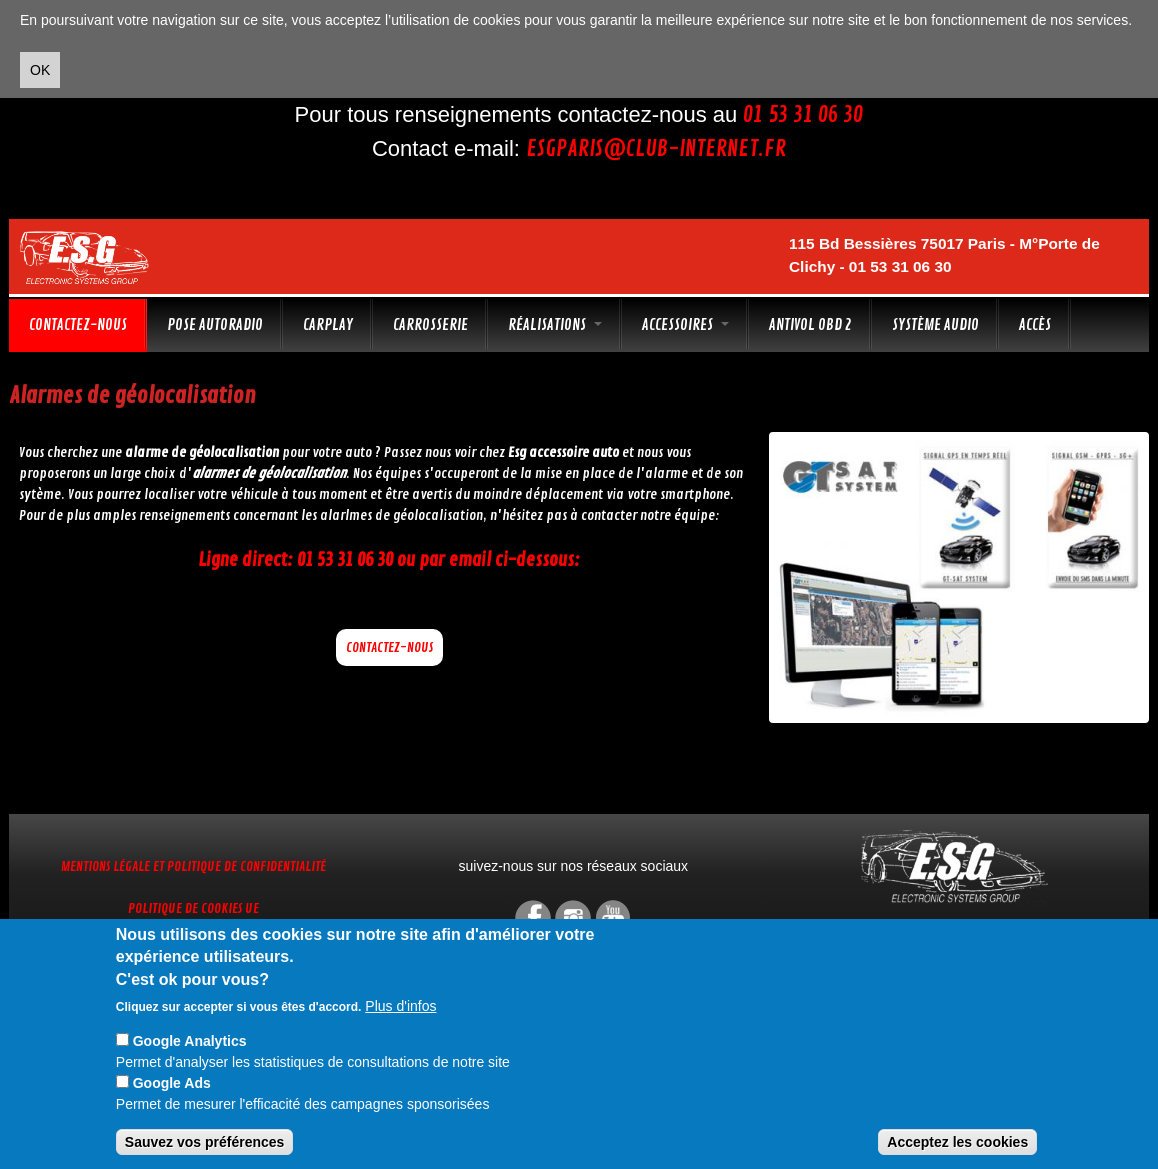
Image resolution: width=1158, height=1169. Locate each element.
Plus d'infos (400, 1006)
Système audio (935, 325)
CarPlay (328, 325)
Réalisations (555, 325)
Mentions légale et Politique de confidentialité (193, 866)
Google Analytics (190, 1041)
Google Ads (172, 1083)
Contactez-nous (78, 325)
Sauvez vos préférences (205, 1142)
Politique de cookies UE (193, 908)
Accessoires (685, 325)
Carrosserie (430, 325)
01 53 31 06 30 (803, 115)
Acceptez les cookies (957, 1142)
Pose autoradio (215, 325)
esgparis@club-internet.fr (656, 149)
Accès (1035, 325)
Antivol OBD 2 (810, 325)
